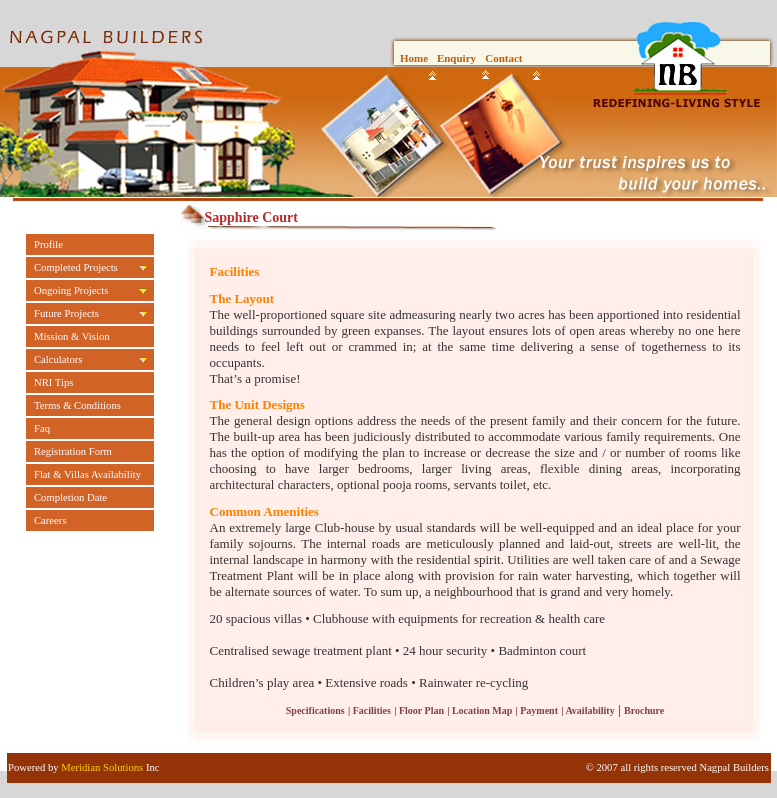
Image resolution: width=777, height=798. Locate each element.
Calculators (58, 359)
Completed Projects (76, 267)
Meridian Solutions (102, 767)
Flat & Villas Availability (87, 474)
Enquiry (456, 58)
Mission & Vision (72, 336)
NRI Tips (53, 382)
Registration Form (73, 451)
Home (414, 58)
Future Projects (66, 313)
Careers (50, 520)
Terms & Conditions (77, 405)
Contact (503, 58)
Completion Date (70, 497)
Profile (48, 244)
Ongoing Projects (71, 290)
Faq (42, 428)
